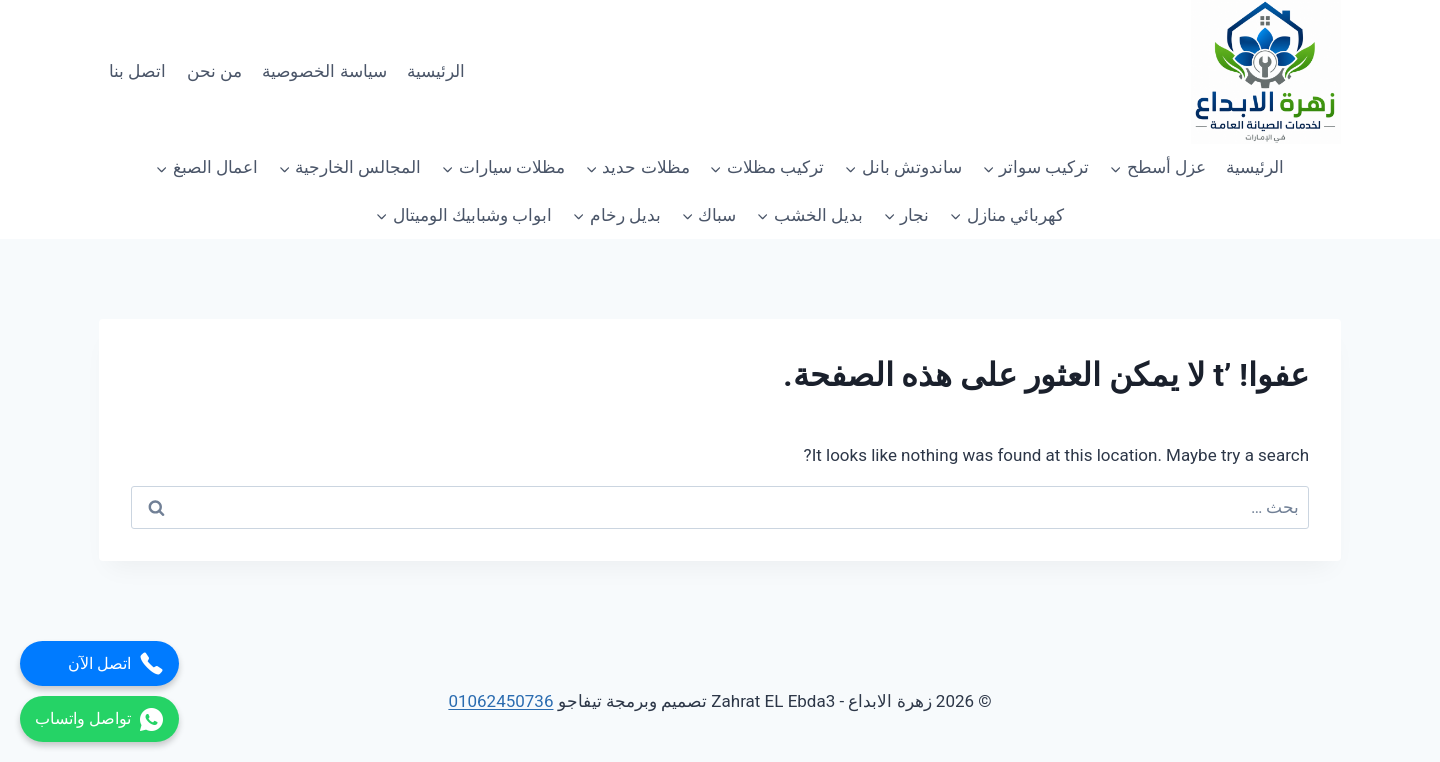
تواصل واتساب (99, 719)
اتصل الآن (116, 663)
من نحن (214, 71)
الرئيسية (436, 71)
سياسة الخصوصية (324, 71)
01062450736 (500, 701)
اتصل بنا (137, 71)
